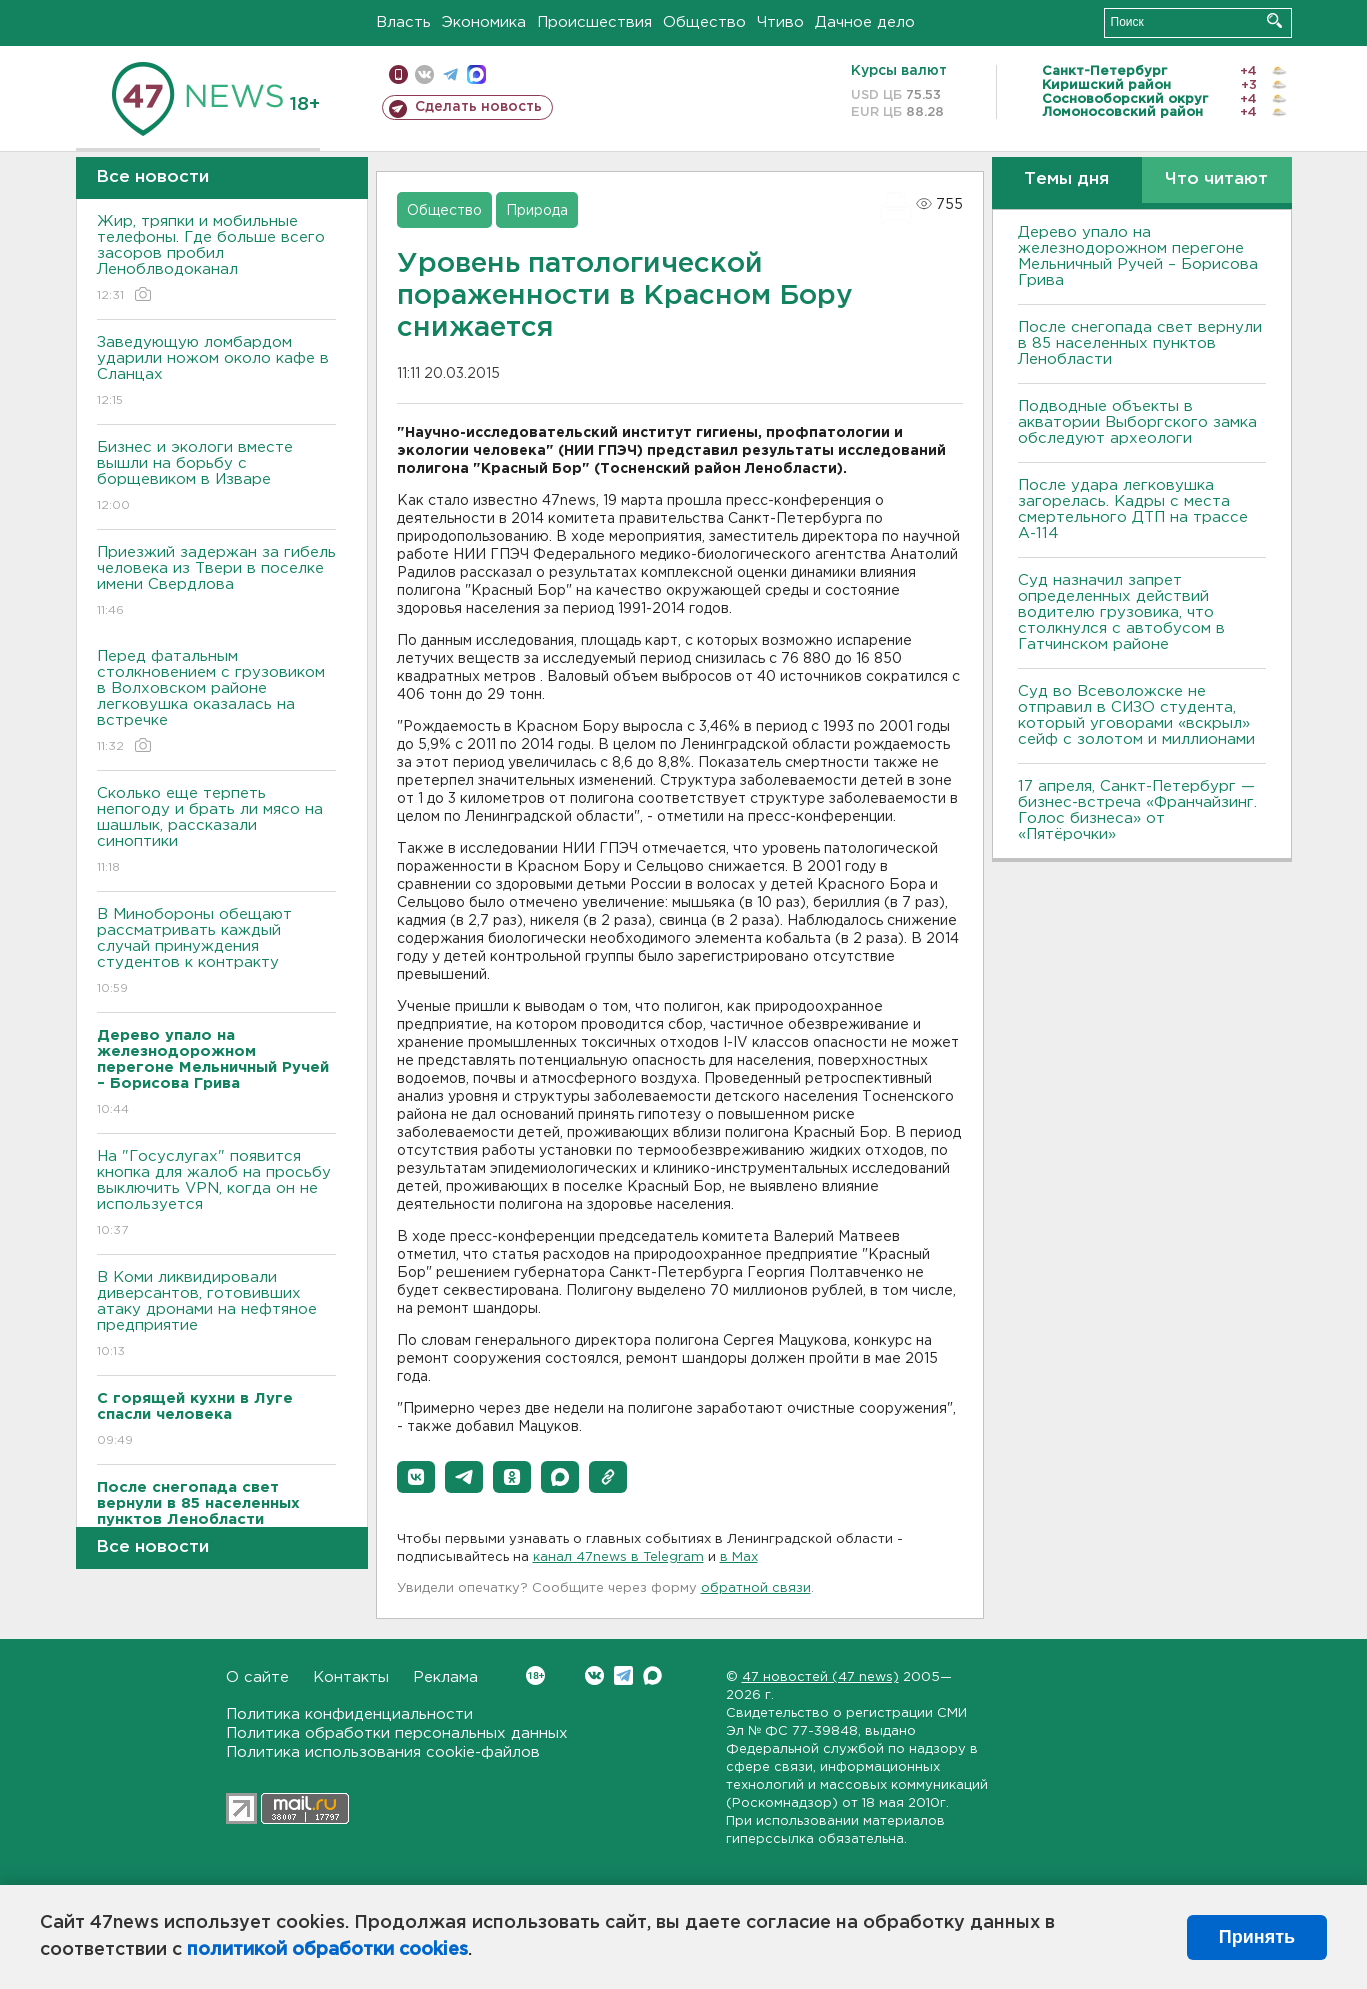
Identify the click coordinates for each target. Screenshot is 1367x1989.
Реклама (445, 1677)
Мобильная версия (398, 74)
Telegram (623, 1675)
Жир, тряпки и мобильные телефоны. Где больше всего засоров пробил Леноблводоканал (216, 259)
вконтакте (424, 74)
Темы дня (1066, 179)
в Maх (739, 1557)
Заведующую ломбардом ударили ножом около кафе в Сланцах (216, 372)
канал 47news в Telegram (618, 1557)
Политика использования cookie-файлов (383, 1752)
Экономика (484, 22)
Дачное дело (865, 22)
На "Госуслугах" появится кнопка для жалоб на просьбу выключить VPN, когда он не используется (216, 1194)
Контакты (351, 1677)
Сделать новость (478, 107)
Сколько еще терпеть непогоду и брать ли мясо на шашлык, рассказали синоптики (216, 831)
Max (652, 1675)
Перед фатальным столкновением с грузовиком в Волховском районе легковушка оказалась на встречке (216, 702)
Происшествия (594, 22)
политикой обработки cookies (327, 1950)
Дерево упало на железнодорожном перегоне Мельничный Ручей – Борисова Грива (1138, 256)
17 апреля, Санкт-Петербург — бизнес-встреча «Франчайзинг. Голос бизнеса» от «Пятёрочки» (1137, 810)
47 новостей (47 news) (820, 1677)
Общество (704, 22)
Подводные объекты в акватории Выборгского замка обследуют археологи (1137, 422)
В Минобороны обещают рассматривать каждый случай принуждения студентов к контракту (216, 952)
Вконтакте (535, 1675)
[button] (416, 1477)
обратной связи (756, 1588)
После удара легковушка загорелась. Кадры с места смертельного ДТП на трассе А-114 (1133, 509)
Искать (1274, 20)
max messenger (476, 74)
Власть (403, 22)
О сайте (257, 1677)
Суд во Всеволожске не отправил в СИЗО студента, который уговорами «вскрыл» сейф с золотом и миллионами (1136, 715)
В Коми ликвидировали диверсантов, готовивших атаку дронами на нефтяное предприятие (216, 1315)
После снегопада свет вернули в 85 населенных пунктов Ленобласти (1140, 343)
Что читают (1216, 179)
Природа (537, 211)
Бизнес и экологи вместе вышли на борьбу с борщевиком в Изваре (216, 477)
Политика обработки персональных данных (397, 1733)
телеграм (450, 74)
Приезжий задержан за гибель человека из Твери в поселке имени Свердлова (216, 582)
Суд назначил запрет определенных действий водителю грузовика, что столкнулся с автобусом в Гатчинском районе (1121, 612)
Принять (1257, 1937)
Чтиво (780, 22)
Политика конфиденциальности (349, 1714)
